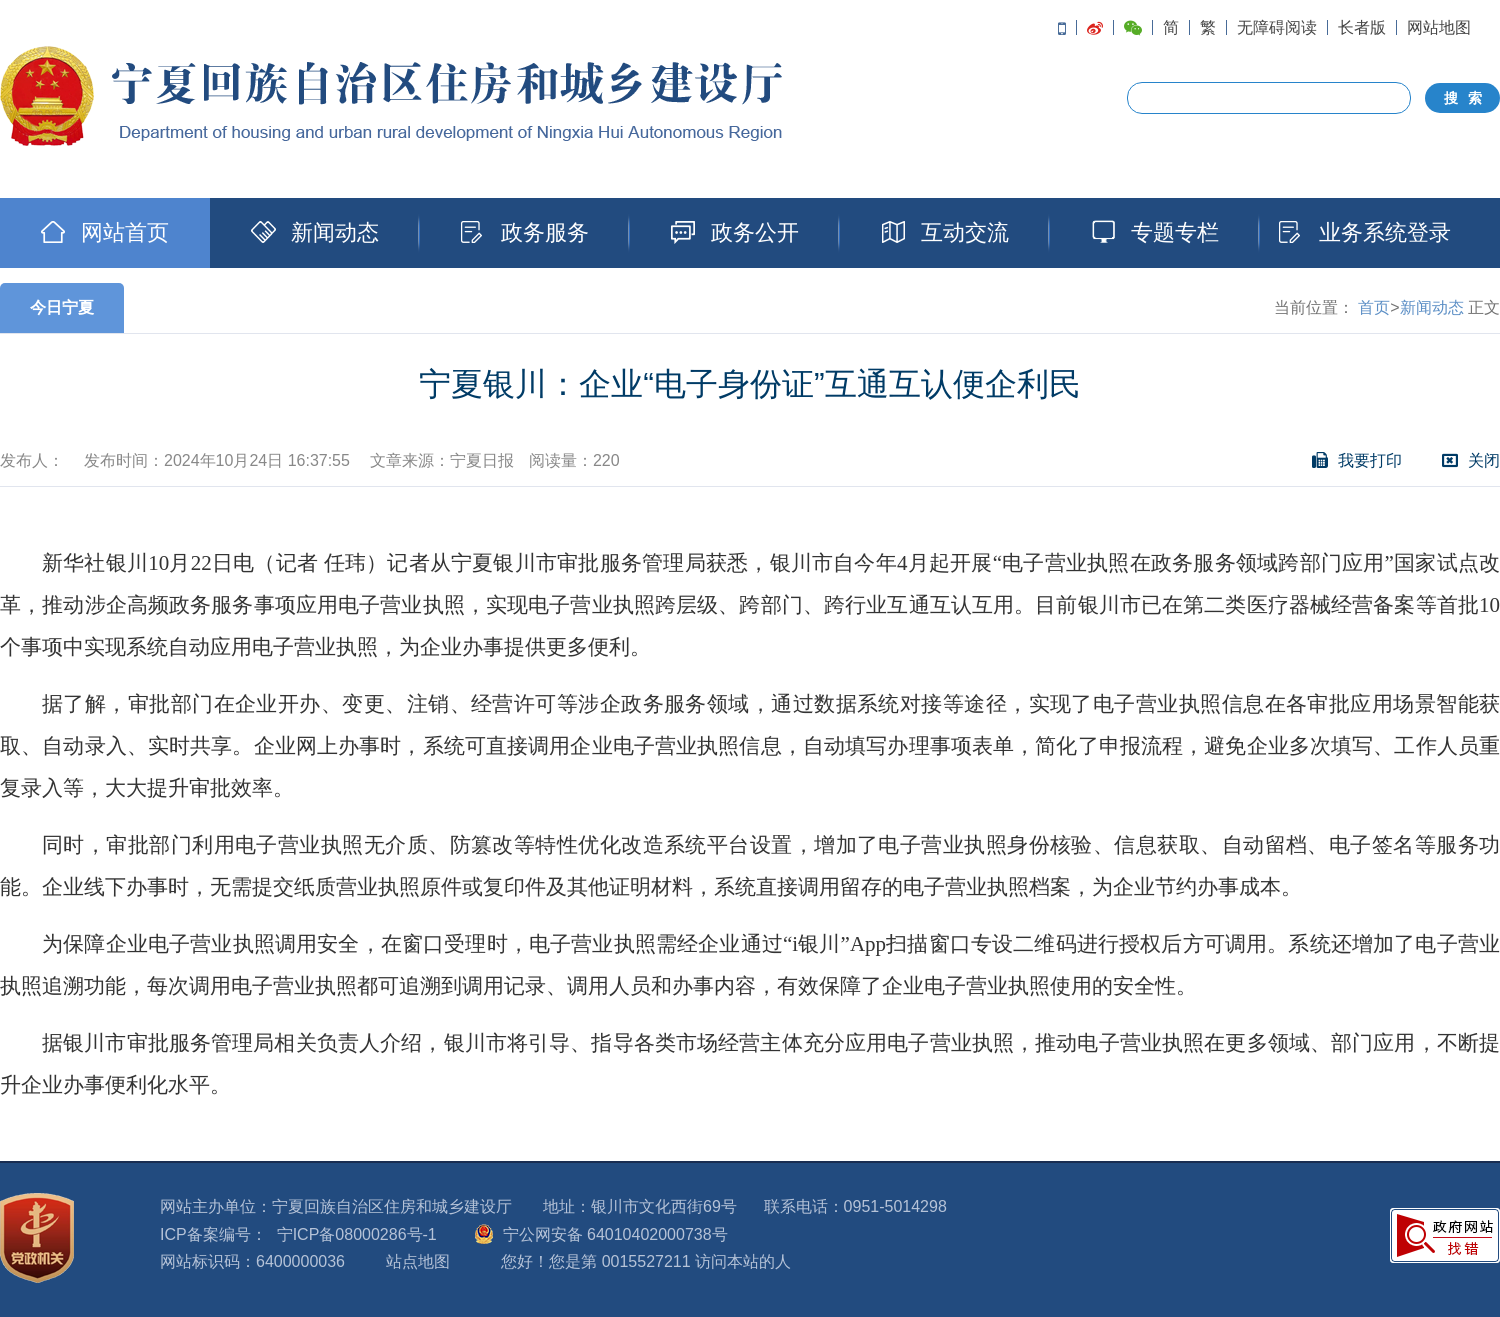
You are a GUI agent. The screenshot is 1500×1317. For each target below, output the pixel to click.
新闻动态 (315, 232)
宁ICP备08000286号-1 (357, 1234)
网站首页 (105, 232)
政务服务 (525, 232)
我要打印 (1357, 460)
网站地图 (1439, 27)
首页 (1374, 307)
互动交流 (945, 232)
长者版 (1362, 27)
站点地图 (418, 1261)
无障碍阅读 (1277, 27)
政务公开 (735, 232)
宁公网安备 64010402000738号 (615, 1234)
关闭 (1471, 460)
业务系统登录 (1365, 232)
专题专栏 (1155, 232)
